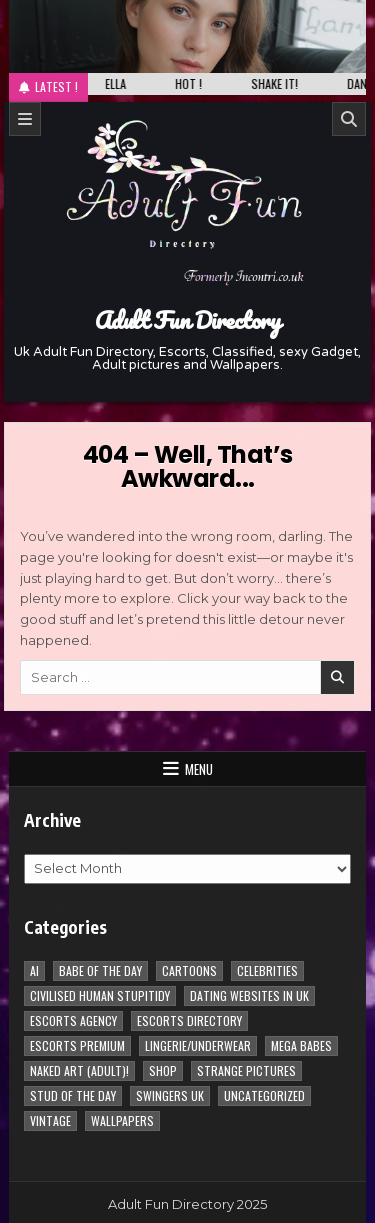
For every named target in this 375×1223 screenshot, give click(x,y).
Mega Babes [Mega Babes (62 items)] (301, 1045)
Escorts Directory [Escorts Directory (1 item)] (189, 1020)
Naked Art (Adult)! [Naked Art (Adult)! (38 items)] (79, 1070)
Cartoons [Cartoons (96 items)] (189, 970)
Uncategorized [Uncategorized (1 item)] (264, 1095)
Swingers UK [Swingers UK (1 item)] (170, 1095)
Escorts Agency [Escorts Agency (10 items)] (73, 1020)
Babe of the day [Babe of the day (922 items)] (100, 970)
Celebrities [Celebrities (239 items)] (267, 970)
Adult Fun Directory (188, 319)
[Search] (349, 119)
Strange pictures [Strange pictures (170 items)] (246, 1070)
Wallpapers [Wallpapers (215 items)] (122, 1120)
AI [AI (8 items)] (34, 970)
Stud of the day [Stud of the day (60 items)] (73, 1095)
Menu (199, 769)
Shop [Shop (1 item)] (163, 1070)
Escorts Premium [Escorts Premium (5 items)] (77, 1045)
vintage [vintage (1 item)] (50, 1120)
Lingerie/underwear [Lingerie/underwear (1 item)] (198, 1045)
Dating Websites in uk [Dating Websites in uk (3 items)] (249, 995)
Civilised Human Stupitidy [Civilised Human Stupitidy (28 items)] (100, 995)
